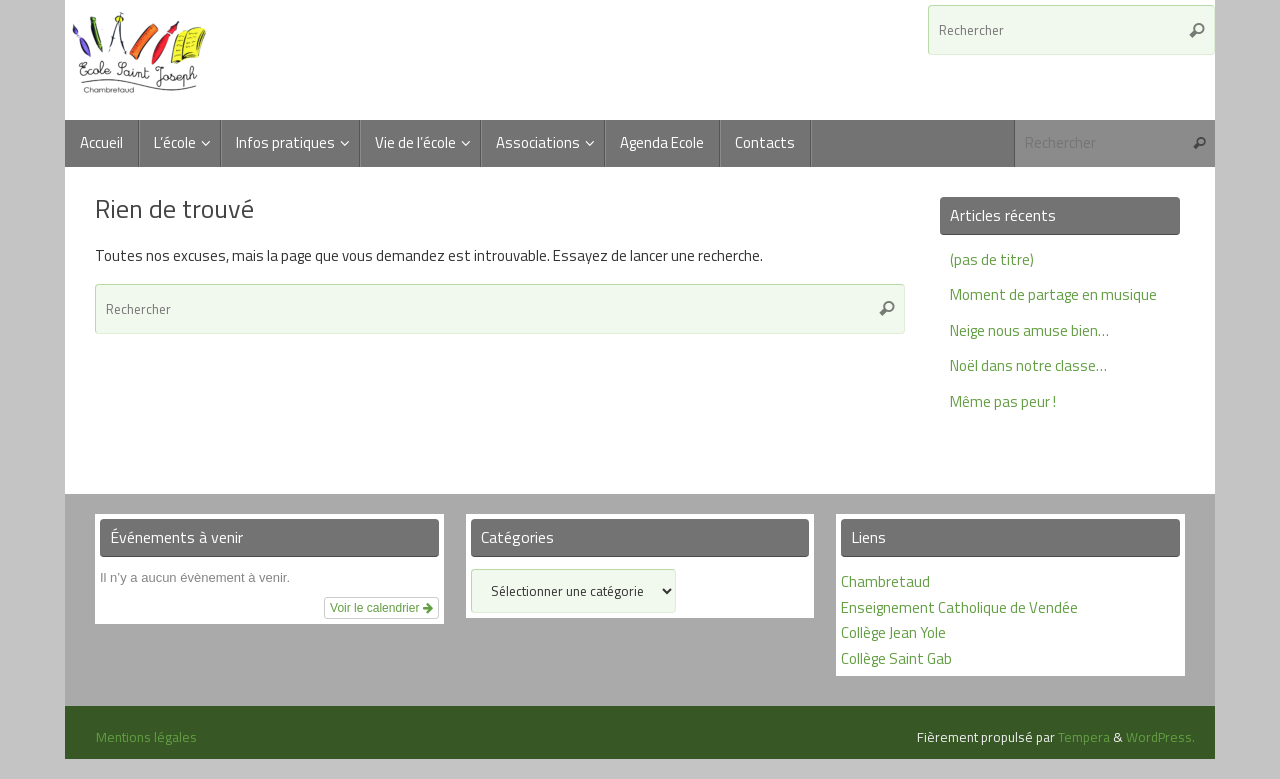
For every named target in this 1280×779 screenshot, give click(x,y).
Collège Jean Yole (893, 632)
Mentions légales (146, 737)
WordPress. (1160, 737)
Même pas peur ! (1003, 401)
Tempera (1084, 737)
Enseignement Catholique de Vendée (959, 607)
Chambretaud (885, 581)
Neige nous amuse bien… (1029, 330)
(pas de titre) (992, 259)
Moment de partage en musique (1053, 294)
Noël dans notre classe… (1028, 365)
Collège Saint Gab (896, 658)
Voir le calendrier (381, 608)
